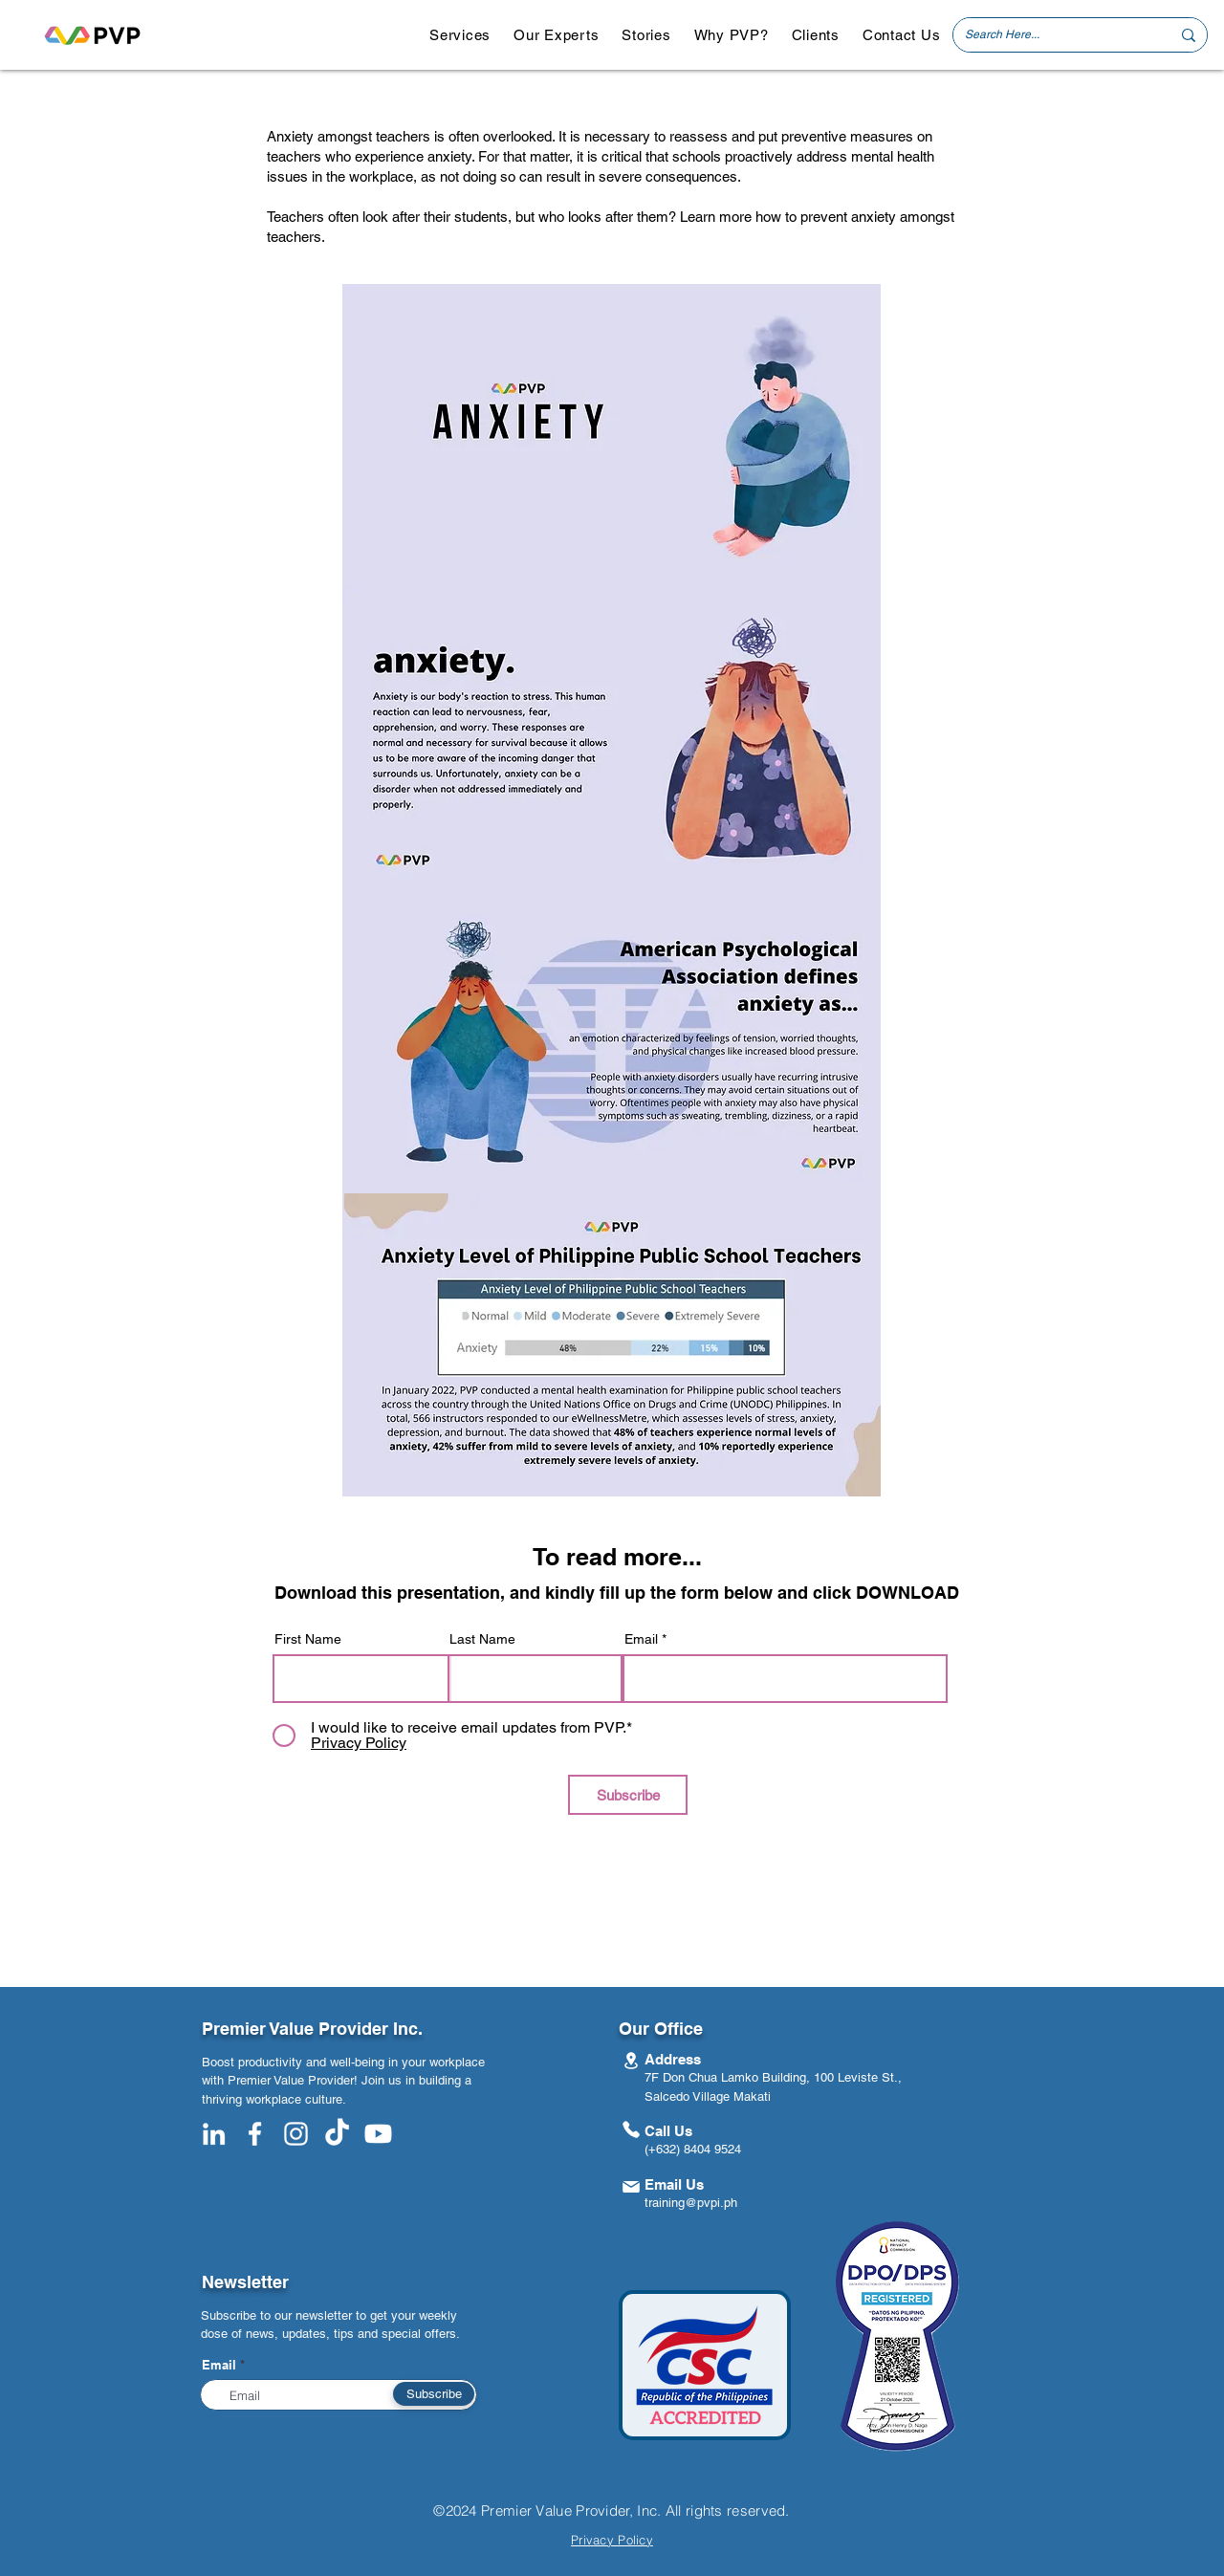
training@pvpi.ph (691, 2202)
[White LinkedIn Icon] (214, 2134)
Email (641, 1639)
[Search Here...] (1053, 35)
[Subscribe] (628, 1795)
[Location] (631, 2060)
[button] (460, 35)
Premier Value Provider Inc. (312, 2029)
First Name (307, 1639)
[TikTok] (337, 2134)
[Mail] (631, 2186)
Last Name (482, 1639)
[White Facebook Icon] (255, 2134)
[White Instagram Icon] (296, 2134)
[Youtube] (378, 2134)
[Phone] (631, 2129)
